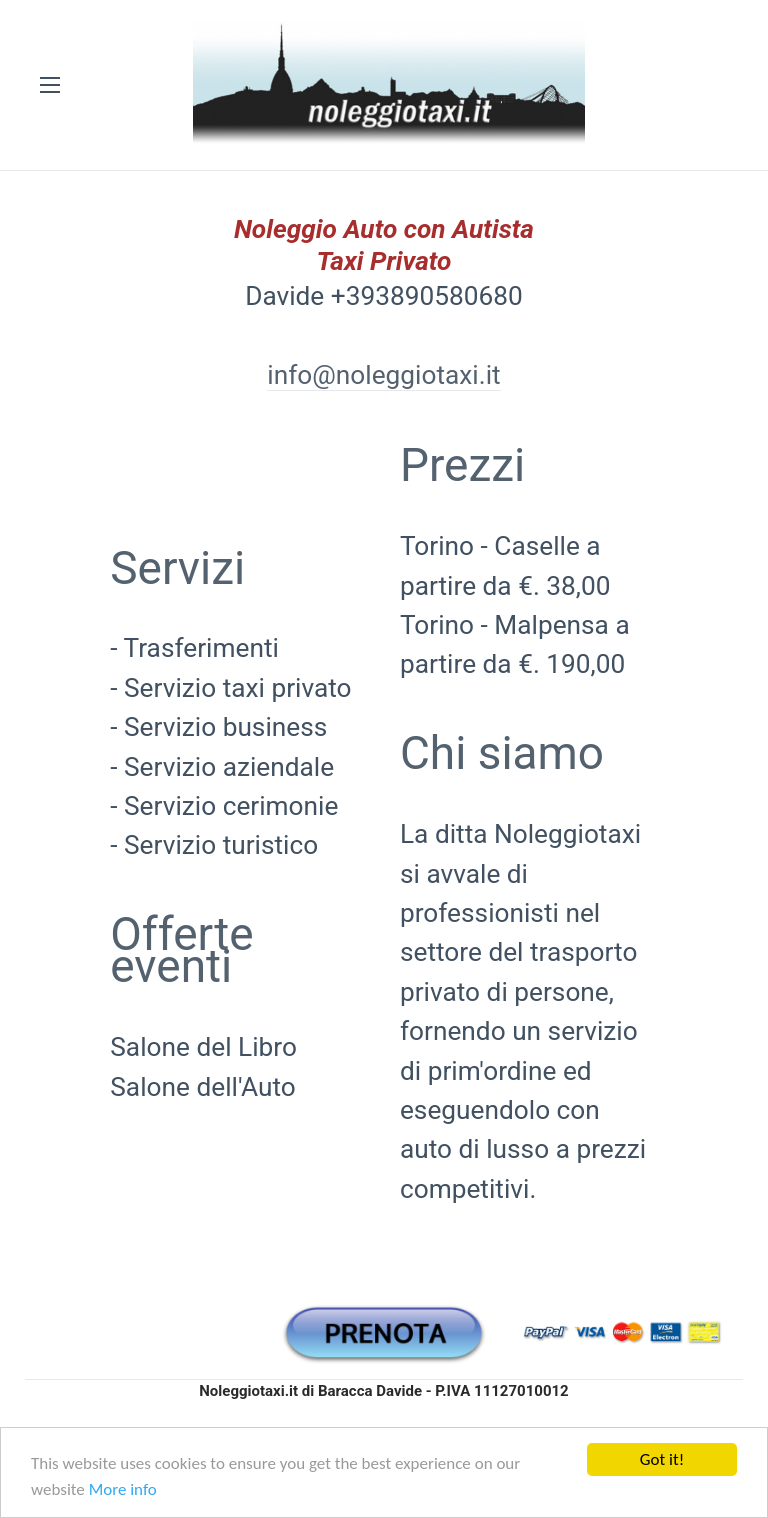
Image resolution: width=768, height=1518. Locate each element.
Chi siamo (502, 753)
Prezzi (462, 465)
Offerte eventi (181, 950)
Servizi (177, 568)
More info (123, 1489)
